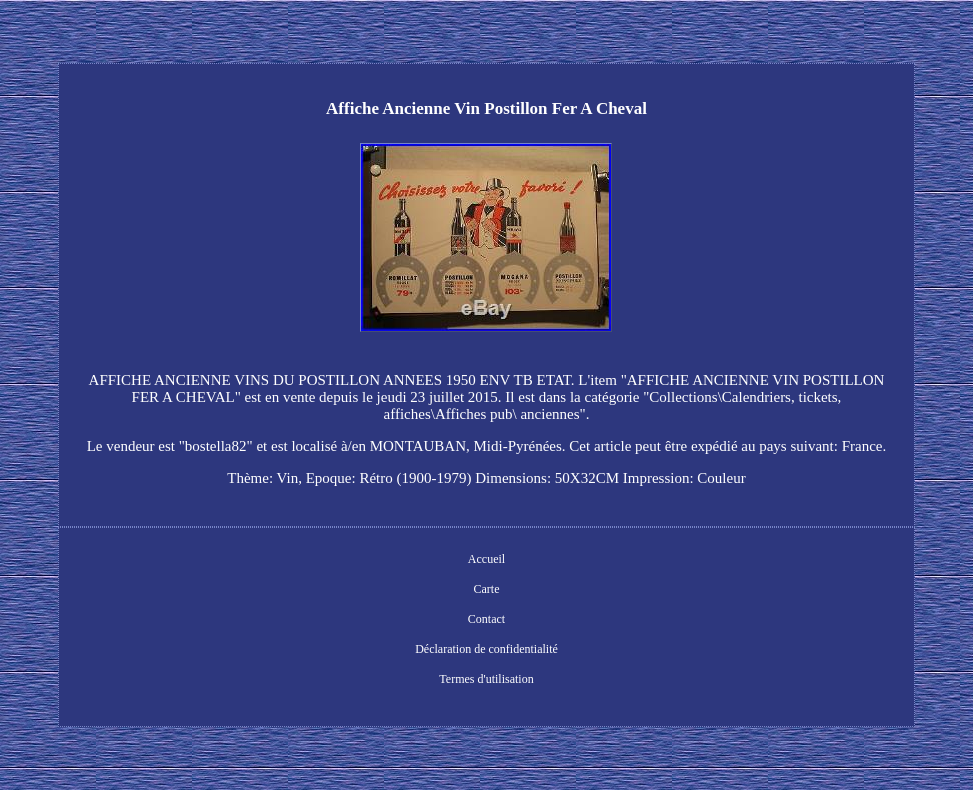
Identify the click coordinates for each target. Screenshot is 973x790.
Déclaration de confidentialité (486, 649)
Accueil (486, 559)
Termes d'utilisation (486, 679)
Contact (486, 619)
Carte (486, 589)
